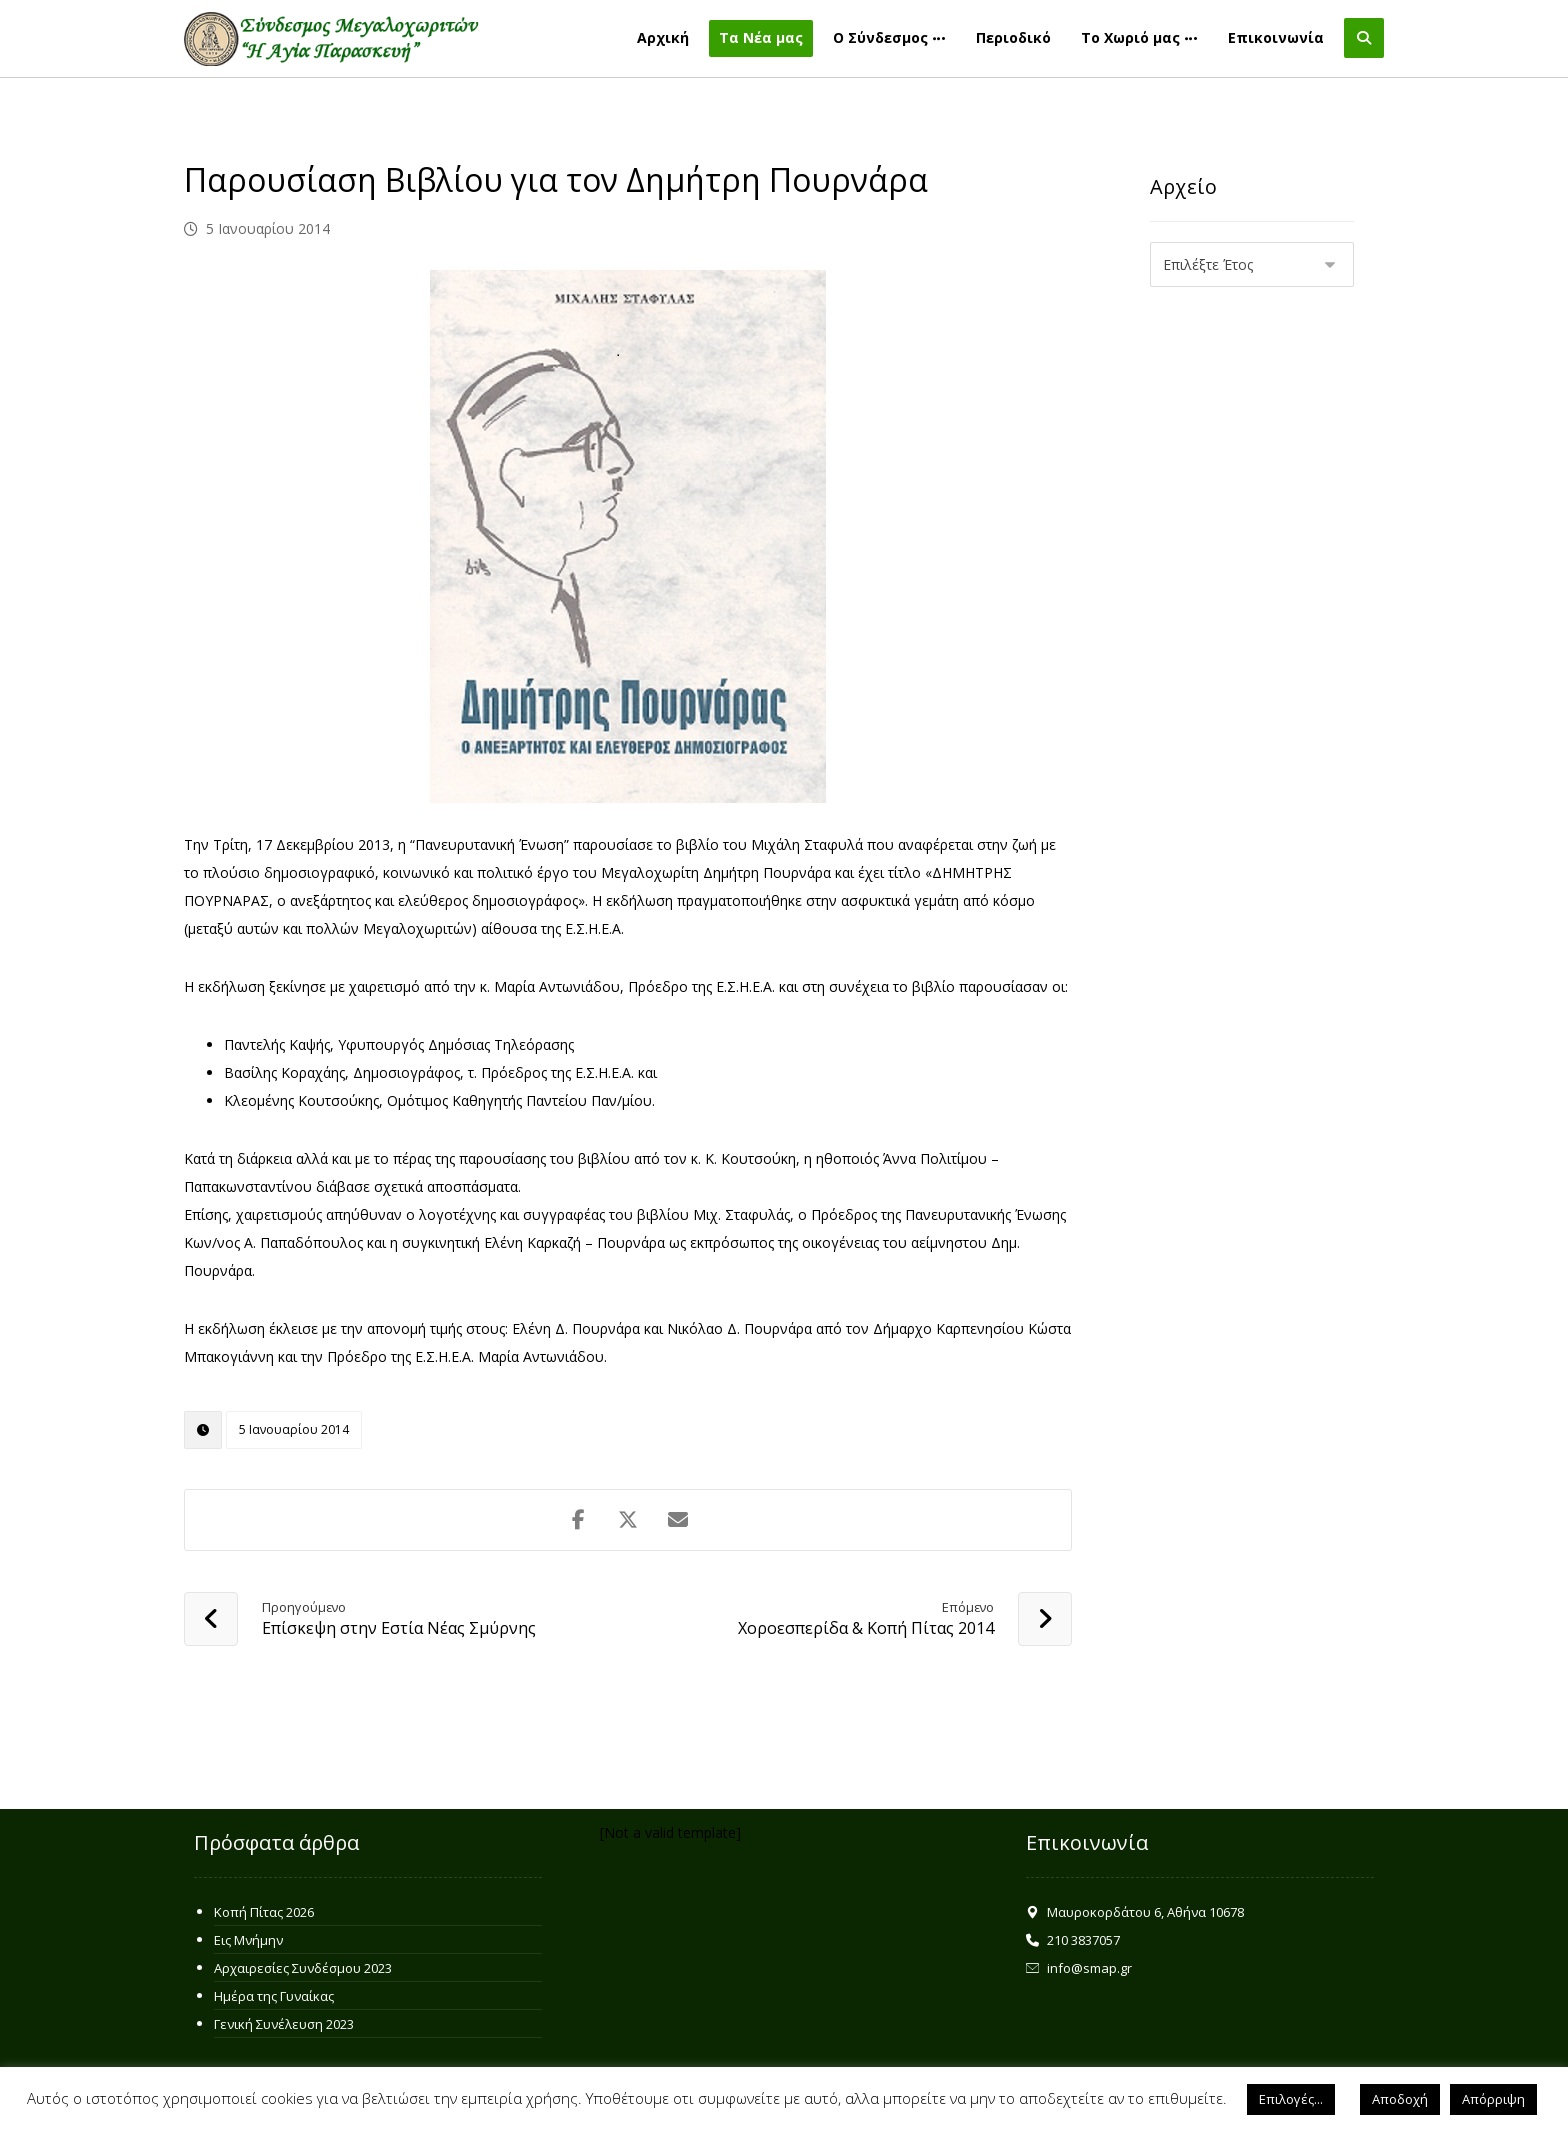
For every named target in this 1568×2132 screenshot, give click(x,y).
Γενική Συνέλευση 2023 (284, 2024)
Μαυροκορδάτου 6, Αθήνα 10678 (1135, 1912)
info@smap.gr (1079, 1968)
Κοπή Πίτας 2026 (264, 1912)
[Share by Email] (678, 1520)
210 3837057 (1073, 1940)
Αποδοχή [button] (1400, 2099)
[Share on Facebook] (578, 1520)
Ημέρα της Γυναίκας (274, 1996)
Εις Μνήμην (248, 1940)
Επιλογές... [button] (1291, 2099)
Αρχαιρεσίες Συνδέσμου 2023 (303, 1968)
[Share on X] (628, 1520)
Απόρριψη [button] (1493, 2099)
